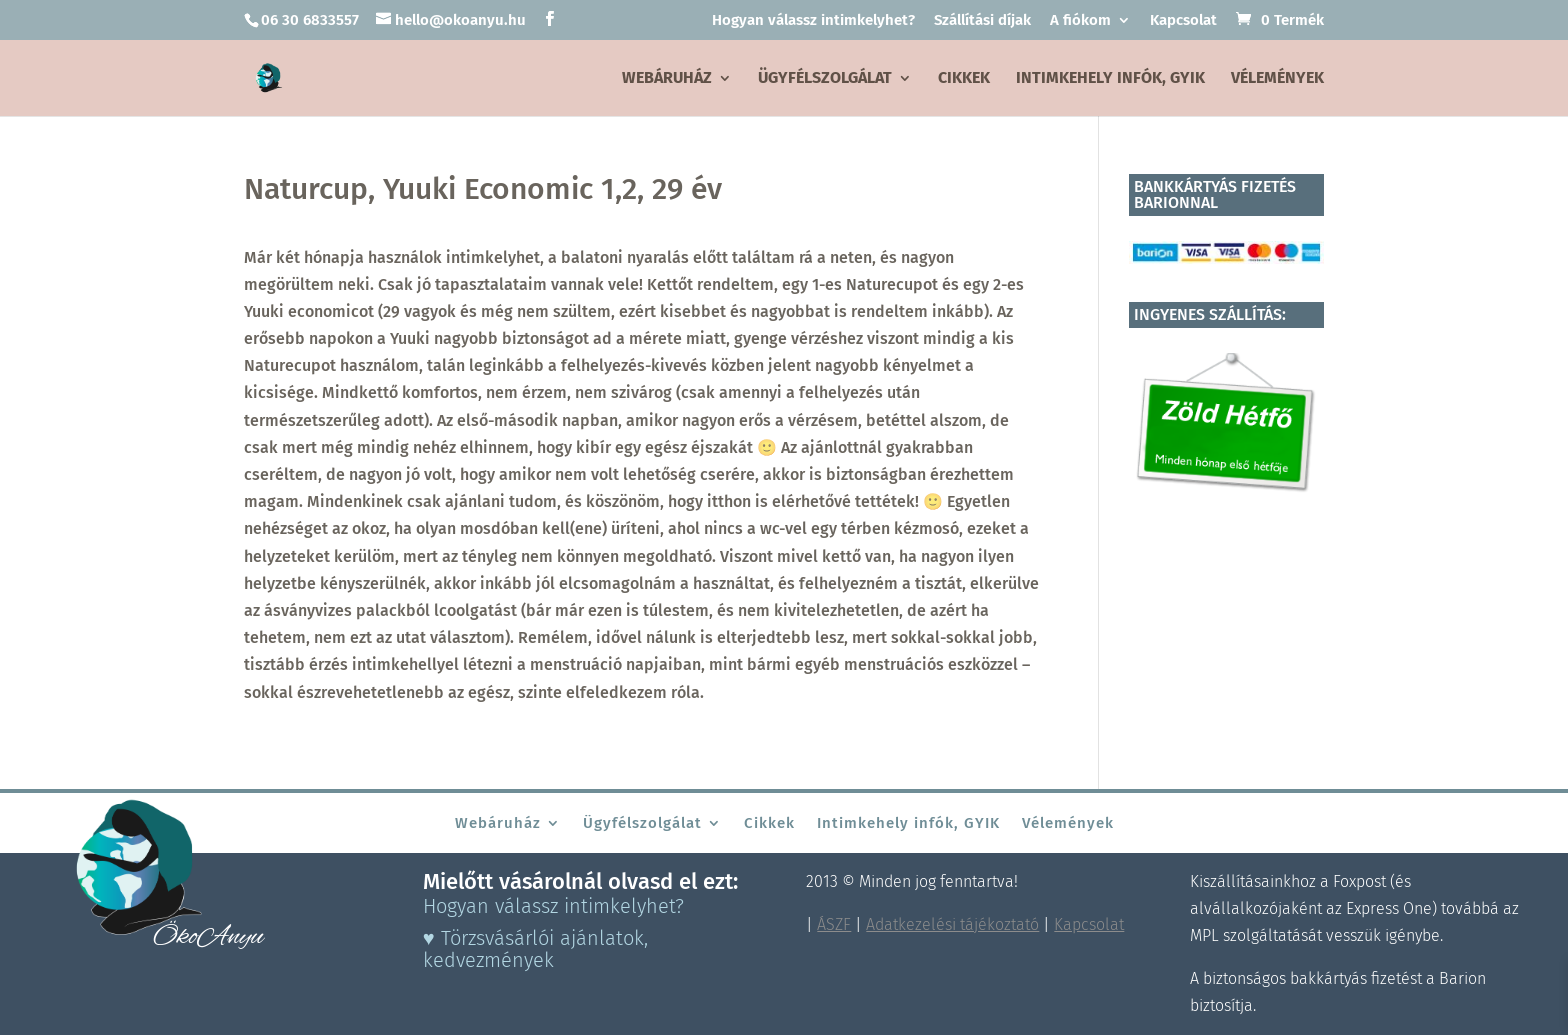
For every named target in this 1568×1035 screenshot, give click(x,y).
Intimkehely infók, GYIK (1110, 79)
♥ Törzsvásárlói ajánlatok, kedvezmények (535, 949)
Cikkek (964, 79)
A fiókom (1080, 21)
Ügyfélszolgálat (825, 79)
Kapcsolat (1183, 21)
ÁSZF (834, 924)
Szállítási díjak (982, 21)
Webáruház (667, 79)
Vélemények (1277, 79)
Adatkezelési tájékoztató (952, 924)
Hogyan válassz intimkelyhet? (813, 21)
